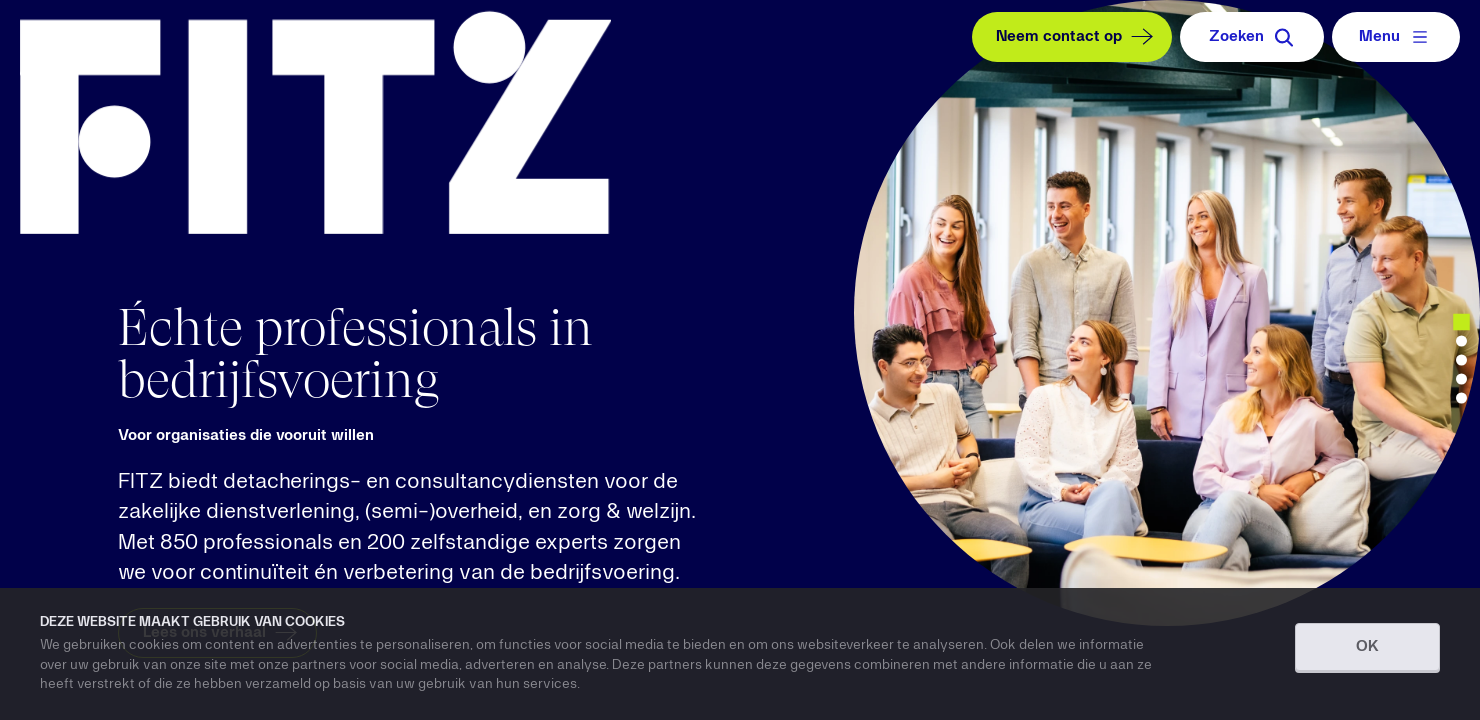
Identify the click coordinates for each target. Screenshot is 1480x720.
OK (1367, 647)
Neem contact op (1077, 37)
